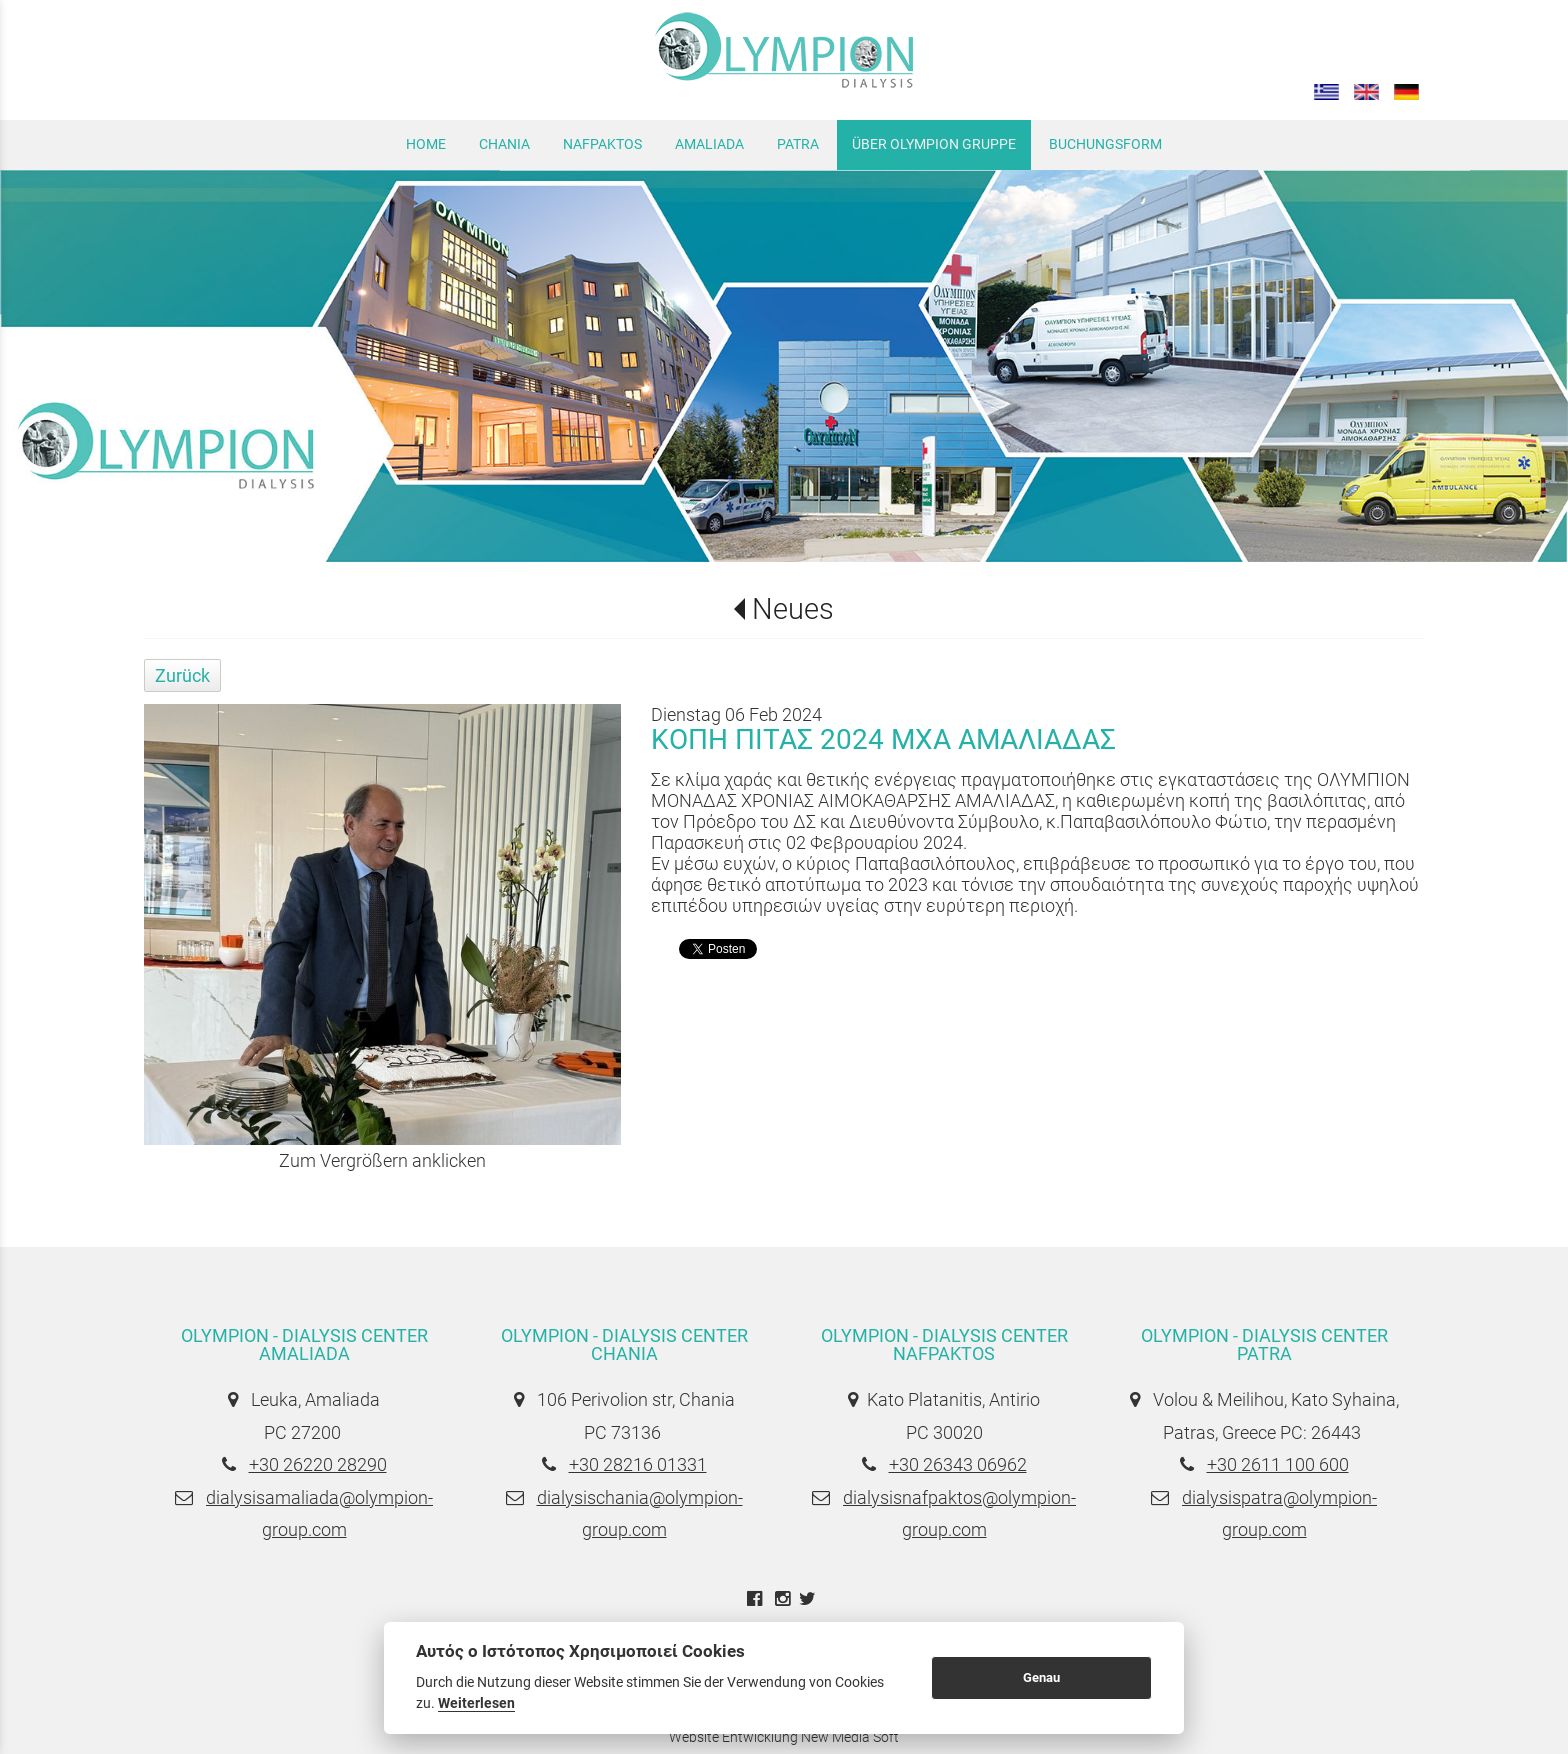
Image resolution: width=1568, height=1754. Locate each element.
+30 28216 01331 (638, 1464)
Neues (793, 609)
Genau (1041, 1677)
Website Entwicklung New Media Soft (784, 1737)
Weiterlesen (476, 1703)
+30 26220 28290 (318, 1464)
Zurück (182, 675)
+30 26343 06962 (958, 1464)
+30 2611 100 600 (1278, 1464)
